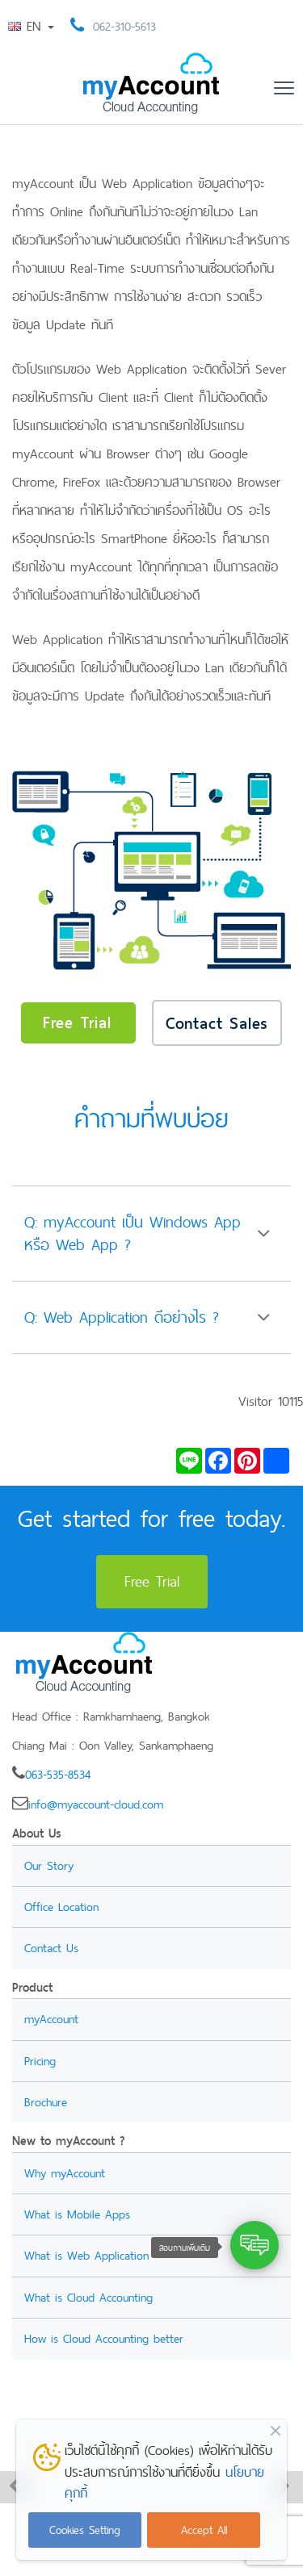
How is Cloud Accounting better (103, 2338)
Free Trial (77, 1022)
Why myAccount (64, 2173)
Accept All (204, 2530)
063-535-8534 (57, 1774)
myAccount (51, 2019)
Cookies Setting (84, 2530)
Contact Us (51, 1948)
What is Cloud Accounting (88, 2297)
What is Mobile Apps (77, 2214)
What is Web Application (86, 2255)
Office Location (61, 1906)
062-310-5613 (124, 26)
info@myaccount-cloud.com (95, 1804)
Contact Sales (217, 1023)
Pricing (40, 2061)
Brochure (45, 2102)
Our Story (49, 1865)
